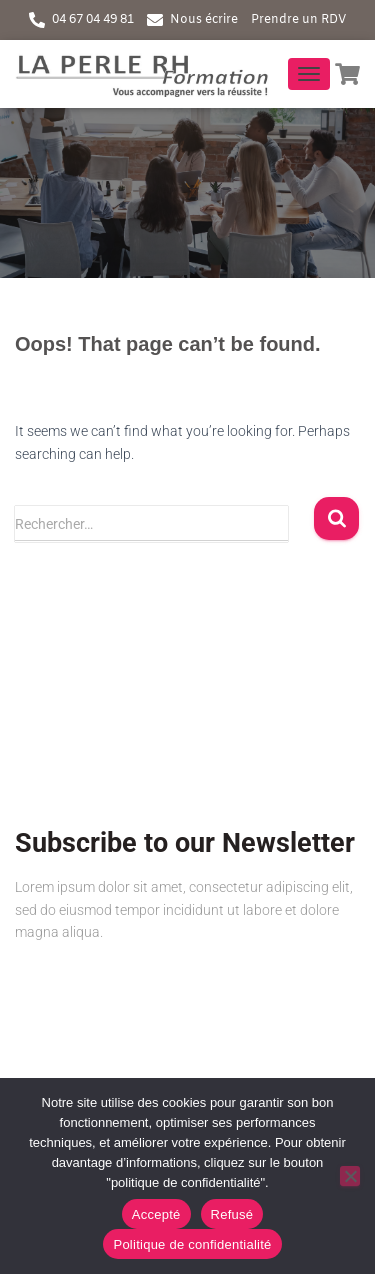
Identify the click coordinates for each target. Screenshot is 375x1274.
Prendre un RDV (298, 20)
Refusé (232, 1214)
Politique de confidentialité (192, 1244)
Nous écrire (204, 20)
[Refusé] (350, 1176)
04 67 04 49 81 (93, 20)
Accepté (156, 1214)
